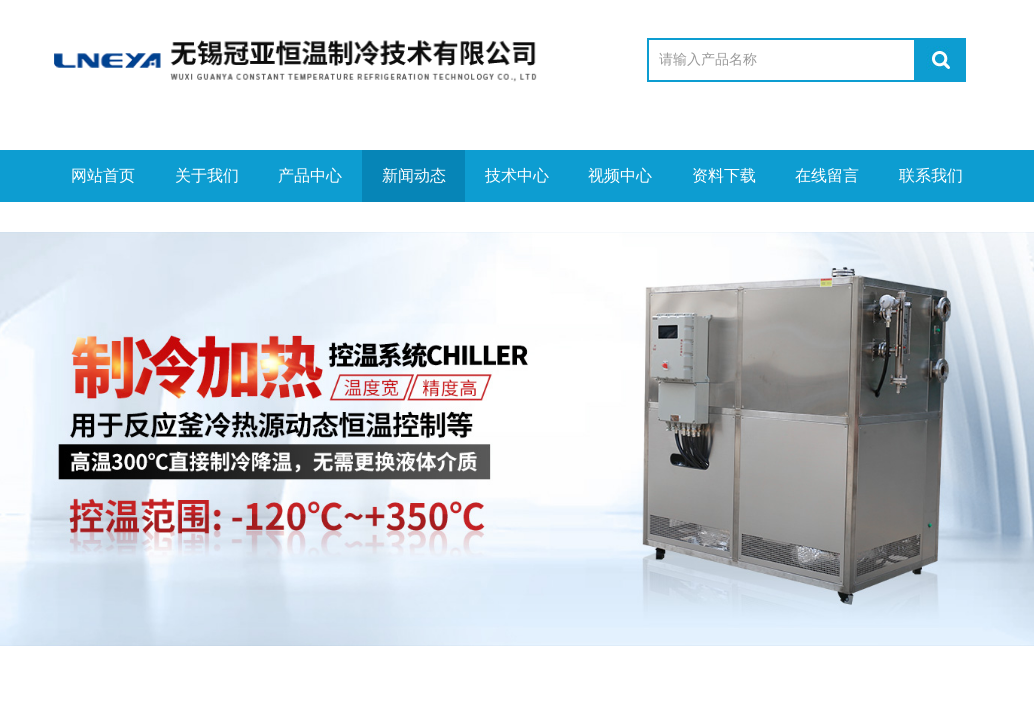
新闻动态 (414, 175)
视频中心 (620, 175)
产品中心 (310, 175)
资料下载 (724, 175)
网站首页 (103, 175)
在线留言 (827, 175)
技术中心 (517, 175)
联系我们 (931, 175)
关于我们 (207, 175)
